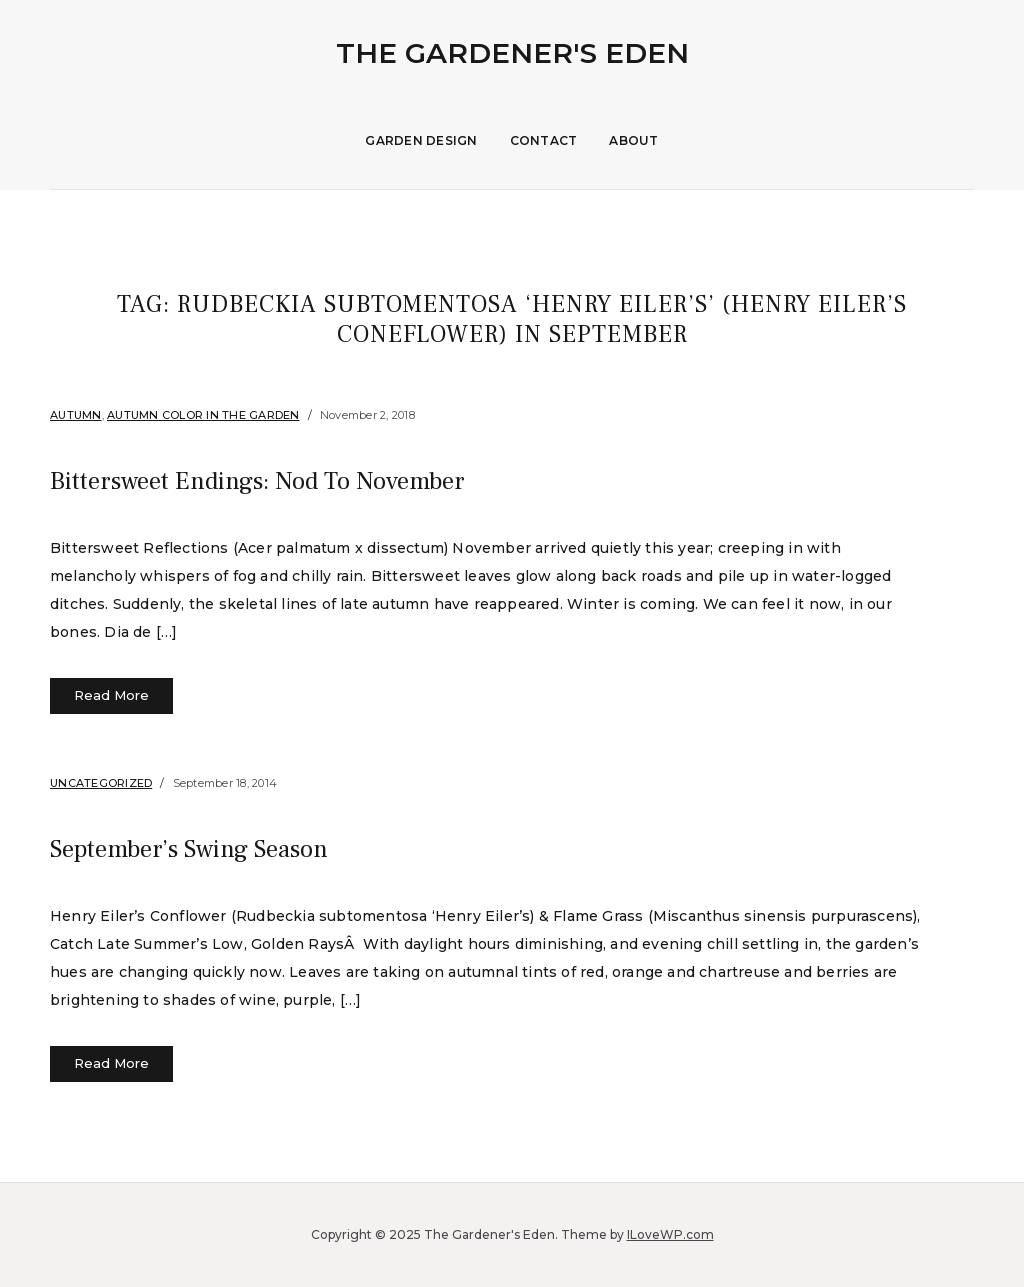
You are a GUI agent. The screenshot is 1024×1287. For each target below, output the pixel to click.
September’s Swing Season (235, 847)
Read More (111, 695)
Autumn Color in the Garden (203, 415)
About (633, 140)
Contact (544, 140)
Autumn (76, 415)
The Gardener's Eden (512, 53)
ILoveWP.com (670, 1234)
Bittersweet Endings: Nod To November (321, 479)
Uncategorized (101, 783)
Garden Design (421, 140)
